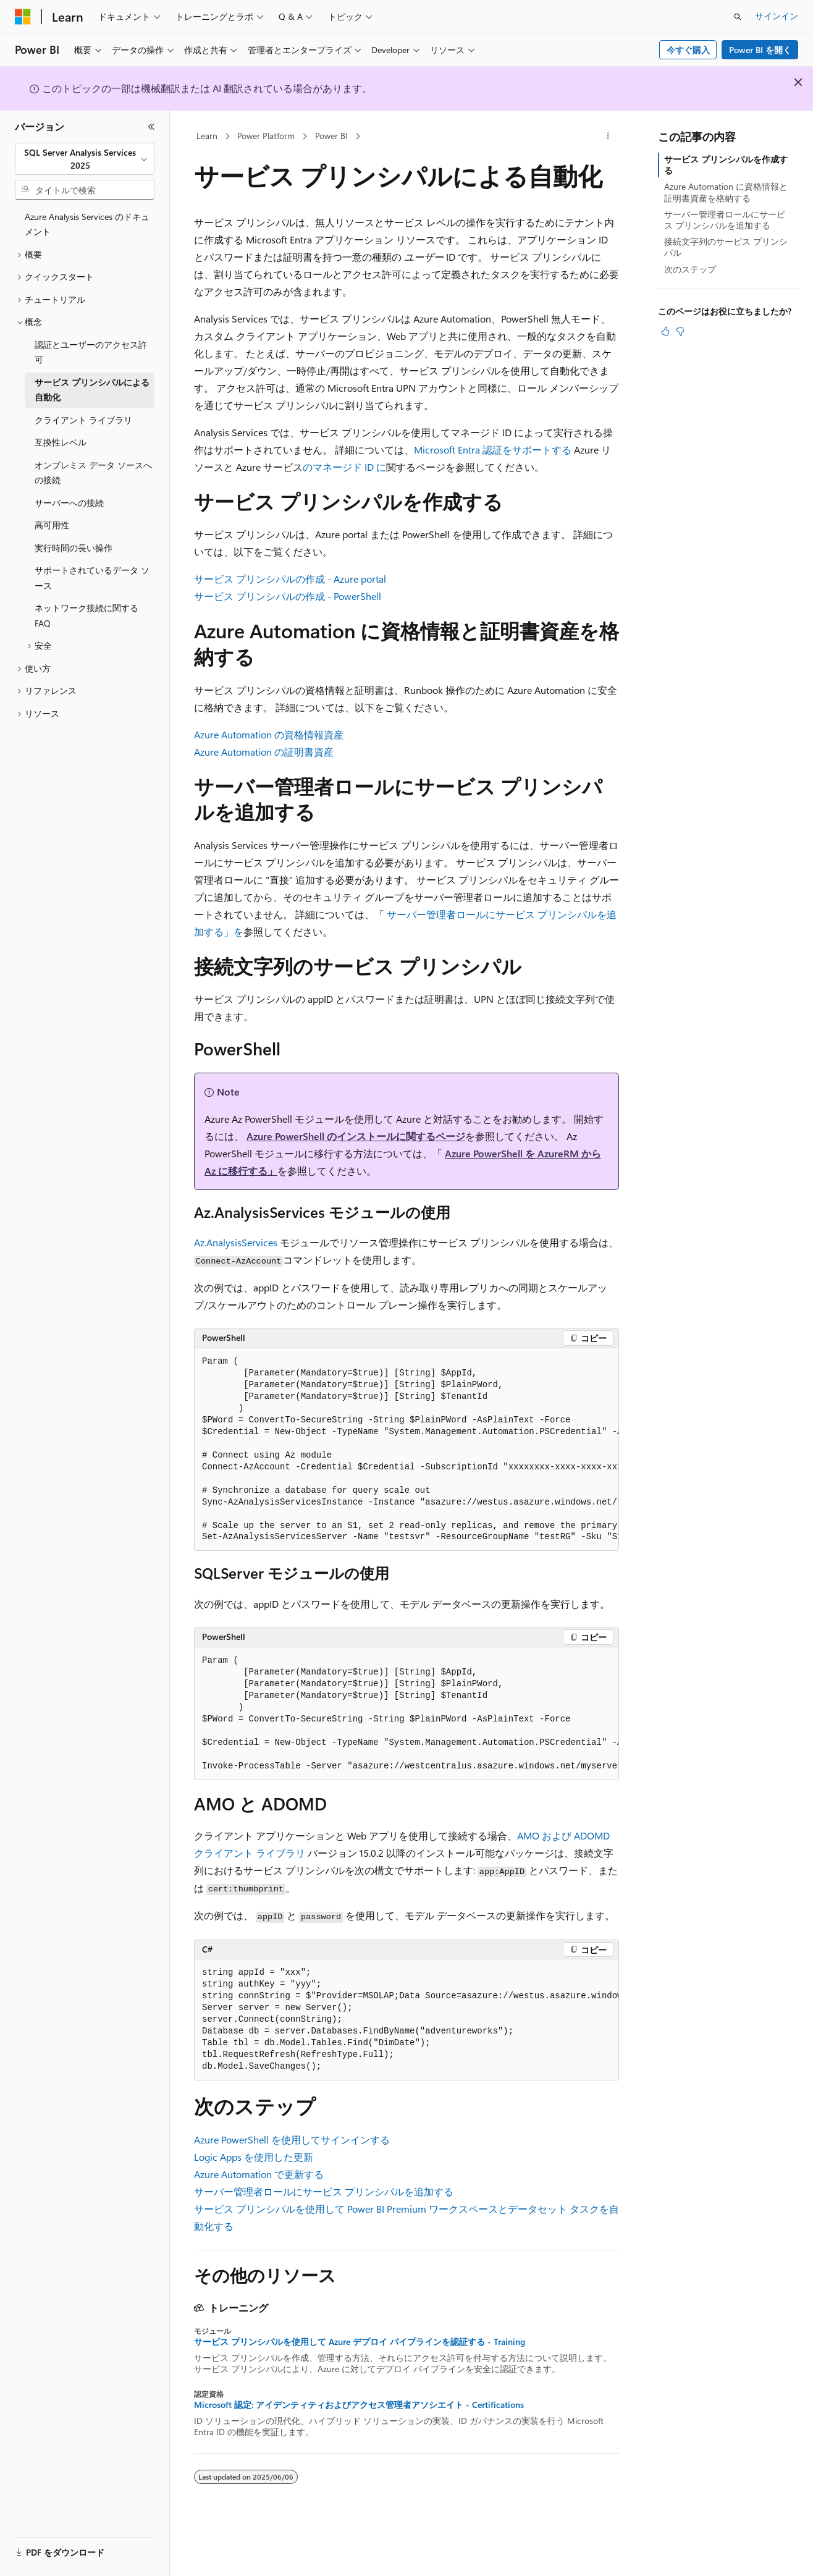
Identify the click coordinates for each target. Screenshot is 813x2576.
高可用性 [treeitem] (52, 525)
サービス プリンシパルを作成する (726, 164)
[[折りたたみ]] (151, 127)
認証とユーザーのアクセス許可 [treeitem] (91, 352)
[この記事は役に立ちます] (665, 331)
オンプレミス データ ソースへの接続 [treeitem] (93, 472)
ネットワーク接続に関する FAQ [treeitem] (86, 615)
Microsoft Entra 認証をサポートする (492, 449)
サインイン (776, 16)
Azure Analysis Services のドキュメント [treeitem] (87, 224)
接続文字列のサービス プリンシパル (726, 246)
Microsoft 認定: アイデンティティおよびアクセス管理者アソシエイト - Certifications (359, 2404)
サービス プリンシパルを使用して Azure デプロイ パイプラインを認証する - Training (359, 2341)
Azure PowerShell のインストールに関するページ (355, 1136)
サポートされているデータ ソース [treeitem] (92, 577)
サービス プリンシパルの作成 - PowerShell (287, 595)
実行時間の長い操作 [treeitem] (73, 548)
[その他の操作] (608, 136)
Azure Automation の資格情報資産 (268, 734)
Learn (206, 135)
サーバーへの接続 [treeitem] (69, 503)
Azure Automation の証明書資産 (264, 751)
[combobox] (84, 159)
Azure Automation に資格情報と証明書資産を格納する (726, 191)
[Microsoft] (23, 17)
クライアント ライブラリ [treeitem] (83, 420)
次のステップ (690, 269)
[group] (406, 1450)
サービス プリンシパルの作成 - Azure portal (290, 578)
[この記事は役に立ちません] (680, 331)
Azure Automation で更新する (259, 2174)
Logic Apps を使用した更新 (253, 2156)
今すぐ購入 (688, 50)
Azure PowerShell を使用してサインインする (292, 2139)
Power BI (331, 135)
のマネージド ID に (344, 466)
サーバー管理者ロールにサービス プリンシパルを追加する (323, 2191)
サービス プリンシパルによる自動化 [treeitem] (92, 389)
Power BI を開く (760, 50)
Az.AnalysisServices (235, 1242)
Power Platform (266, 135)
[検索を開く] (737, 17)
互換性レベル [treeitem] (60, 442)
